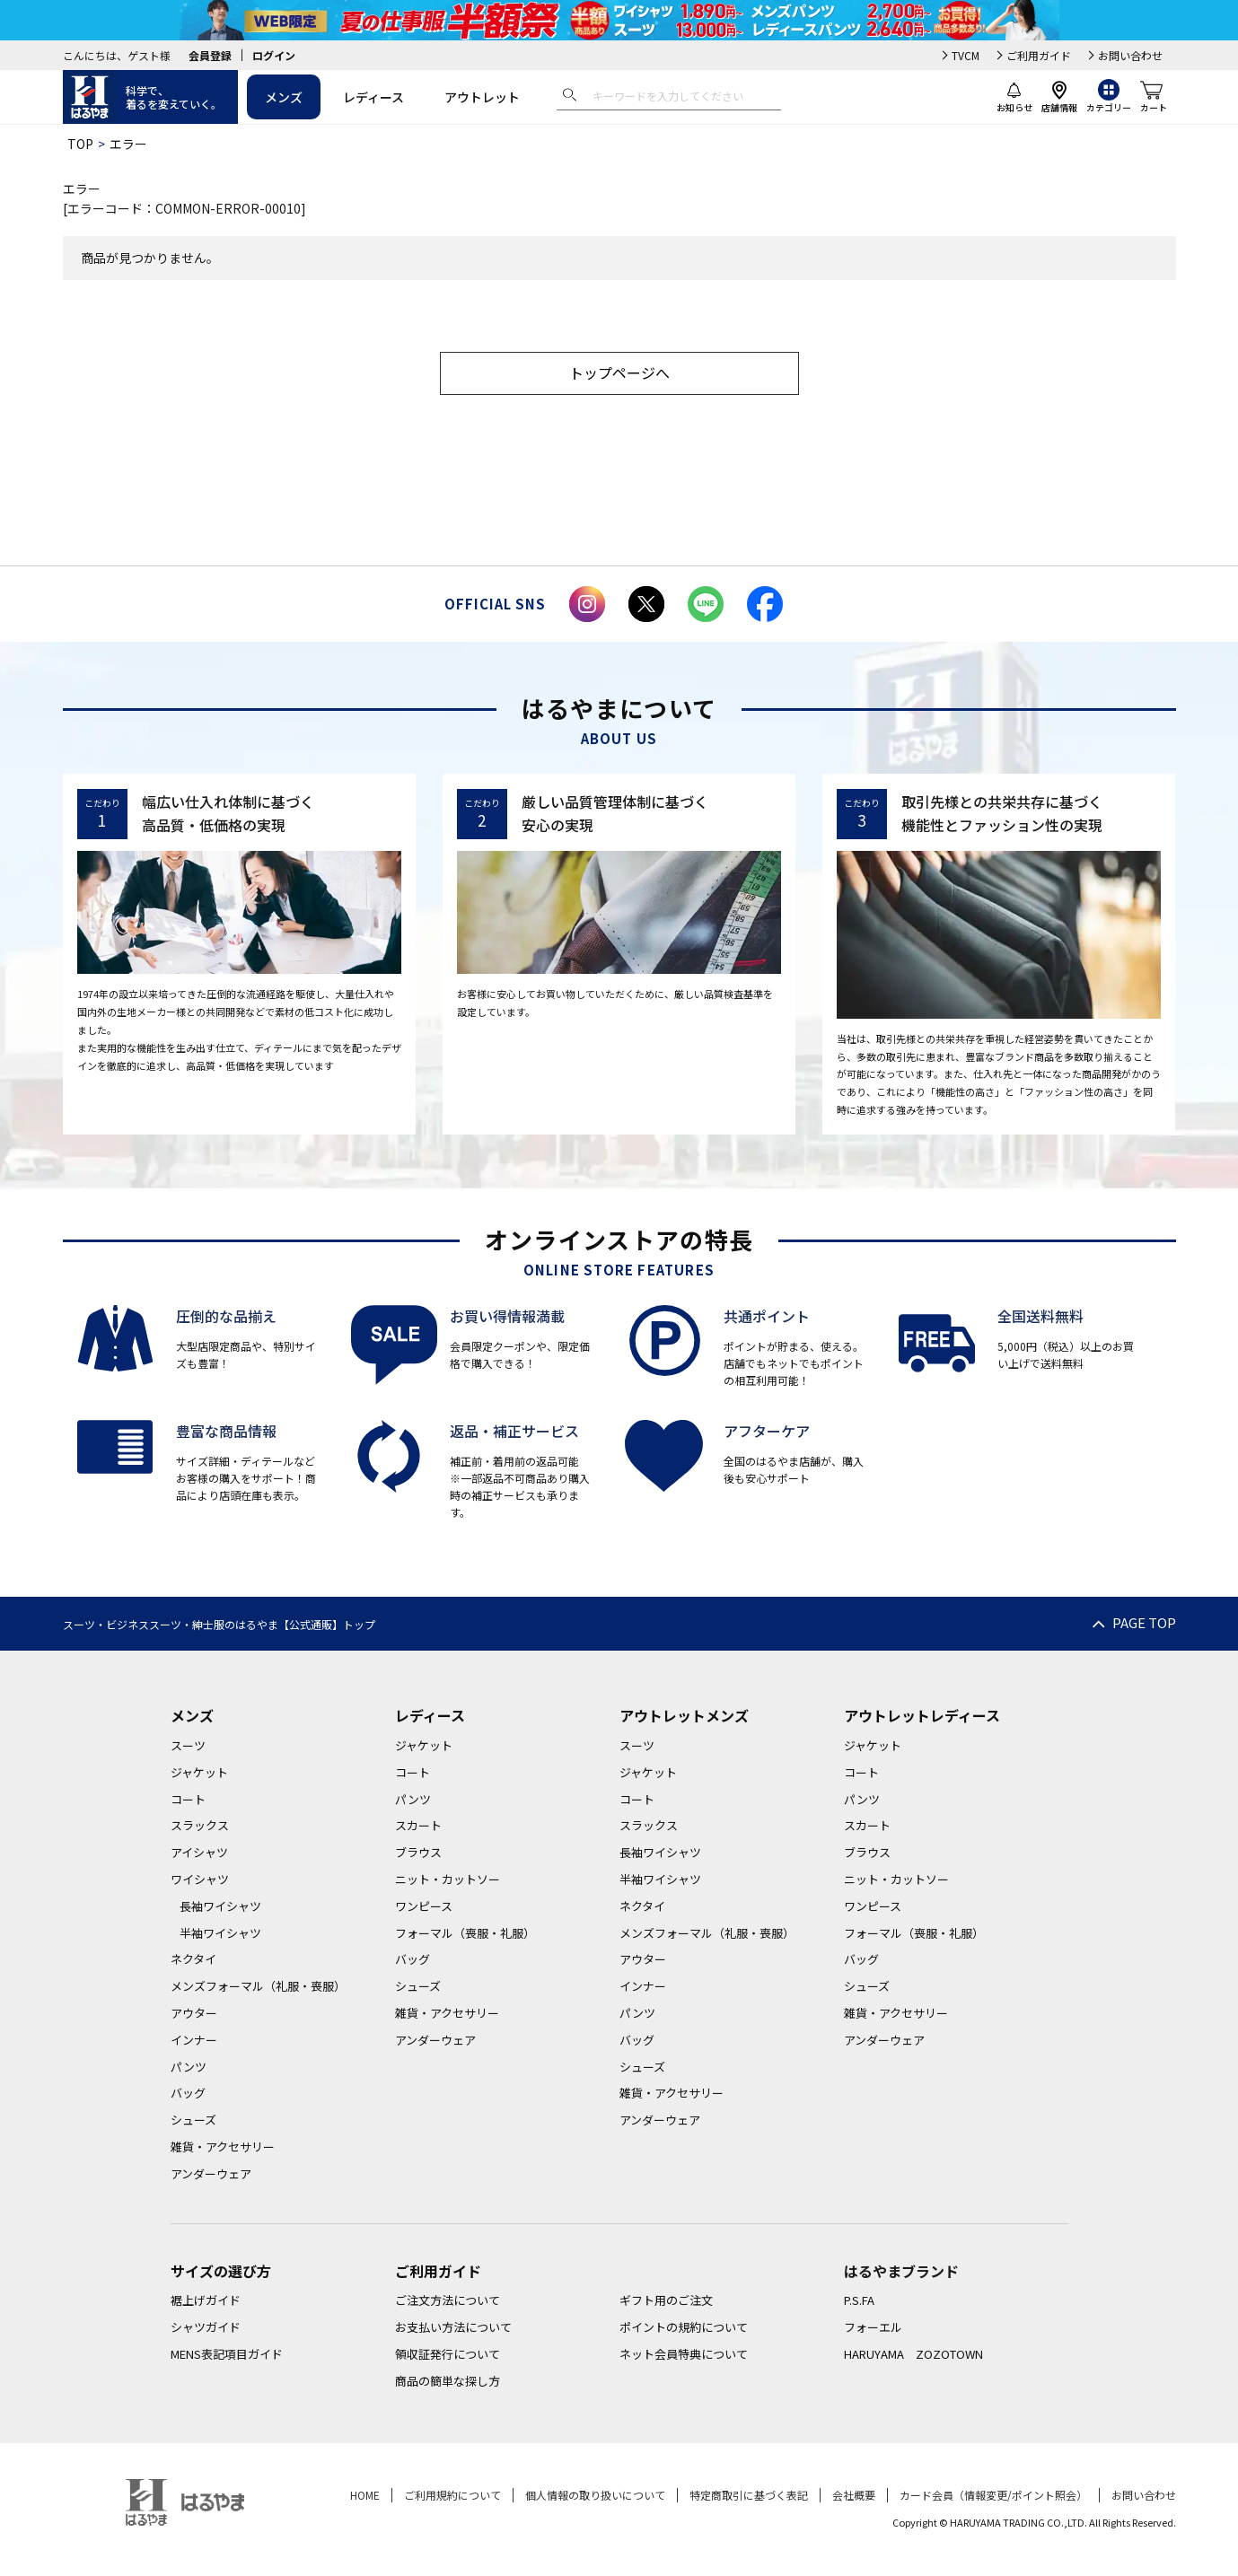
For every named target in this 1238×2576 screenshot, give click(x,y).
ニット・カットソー (447, 1879)
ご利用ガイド (1038, 55)
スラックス (200, 1825)
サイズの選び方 (221, 2271)
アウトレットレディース (922, 1715)
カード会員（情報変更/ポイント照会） (993, 2494)
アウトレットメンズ (684, 1715)
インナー (194, 2039)
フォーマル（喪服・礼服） (465, 1932)
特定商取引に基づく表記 (748, 2494)
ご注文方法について (447, 2300)
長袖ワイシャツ (220, 1905)
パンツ (188, 2066)
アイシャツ (199, 1852)
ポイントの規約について (683, 2326)
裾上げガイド (206, 2300)
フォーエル (873, 2326)
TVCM (965, 55)
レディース (373, 97)
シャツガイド (206, 2326)
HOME (365, 2494)
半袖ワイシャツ (220, 1932)
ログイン (273, 55)
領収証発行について (447, 2353)
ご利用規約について (452, 2494)
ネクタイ (193, 1958)
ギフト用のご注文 (666, 2300)
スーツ (188, 1745)
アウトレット (482, 97)
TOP (80, 144)
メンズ (284, 97)
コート (188, 1799)
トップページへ (619, 372)
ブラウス (418, 1852)
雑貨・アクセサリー (223, 2146)
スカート (418, 1825)
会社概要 (853, 2494)
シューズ (193, 2119)
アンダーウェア (211, 2173)
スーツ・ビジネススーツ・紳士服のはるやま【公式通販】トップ (219, 1624)
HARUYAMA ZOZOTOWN (913, 2353)
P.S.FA (859, 2300)
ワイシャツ (200, 1879)
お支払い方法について (453, 2326)
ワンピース (423, 1905)
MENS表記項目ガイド (227, 2353)
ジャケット (199, 1772)
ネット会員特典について (683, 2353)
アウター (194, 2012)
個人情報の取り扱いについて (595, 2494)
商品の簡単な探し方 (447, 2380)
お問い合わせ (1130, 55)
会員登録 (210, 55)
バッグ (188, 2092)
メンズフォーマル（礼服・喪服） (258, 1985)
